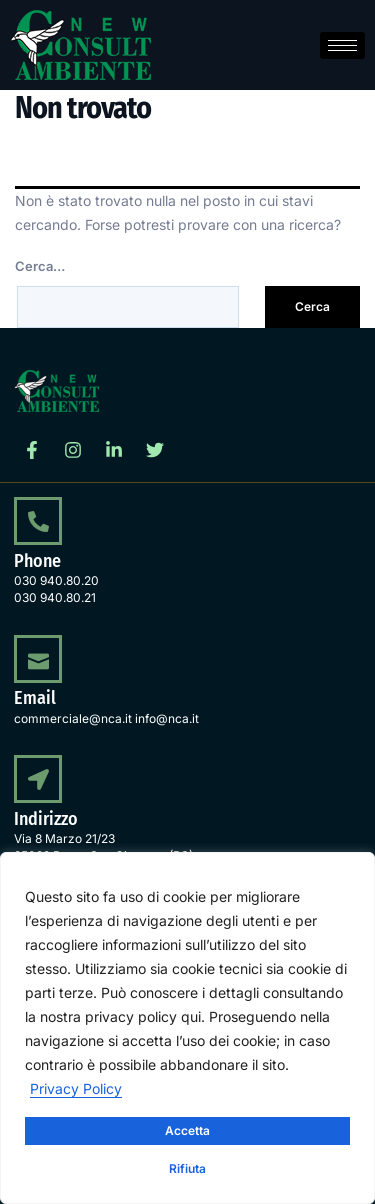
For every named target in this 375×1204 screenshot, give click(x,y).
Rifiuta (187, 1168)
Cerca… (40, 266)
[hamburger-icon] (342, 45)
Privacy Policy (76, 1088)
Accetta (187, 1130)
